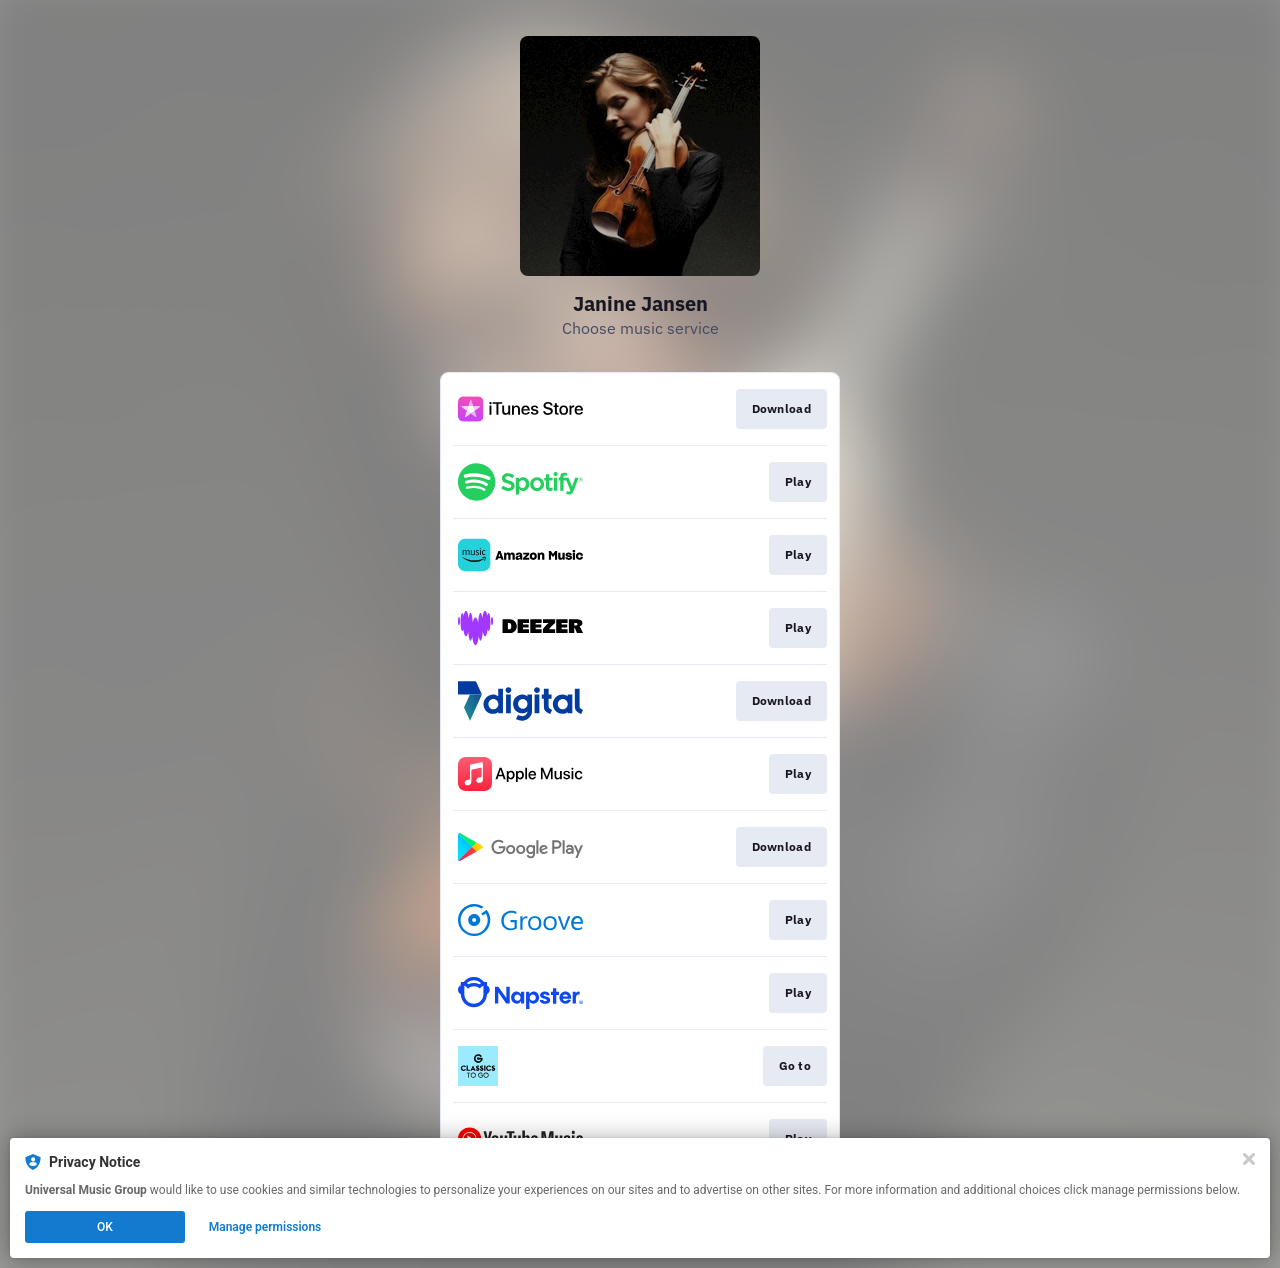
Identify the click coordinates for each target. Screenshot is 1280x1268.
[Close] (1249, 1159)
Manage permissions (265, 1227)
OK (105, 1227)
